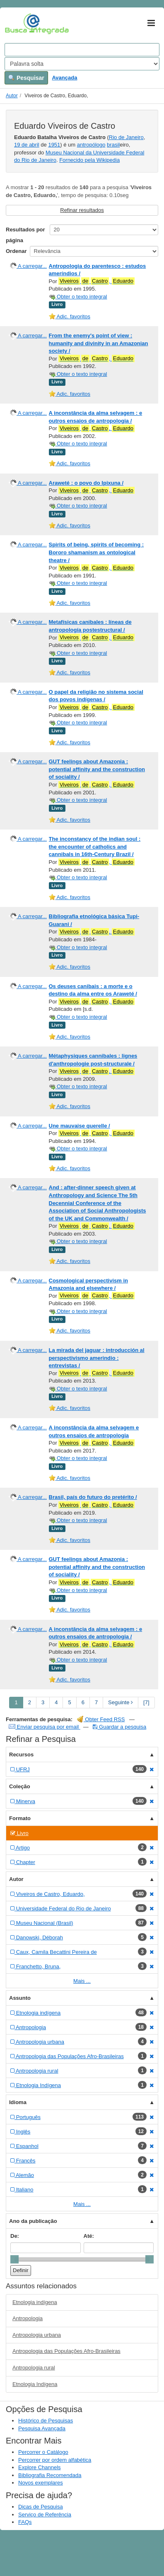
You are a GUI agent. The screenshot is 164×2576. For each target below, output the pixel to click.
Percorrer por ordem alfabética (54, 2460)
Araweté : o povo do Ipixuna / (86, 483)
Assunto (20, 1998)
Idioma (18, 2102)
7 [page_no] (96, 1702)
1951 (54, 145)
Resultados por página (25, 234)
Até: (89, 2236)
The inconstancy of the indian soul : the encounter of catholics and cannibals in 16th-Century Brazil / (95, 846)
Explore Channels (39, 2467)
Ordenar (16, 251)
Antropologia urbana (36, 2335)
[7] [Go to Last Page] (146, 1702)
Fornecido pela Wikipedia (89, 160)
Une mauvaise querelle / (79, 1126)
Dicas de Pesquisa (40, 2507)
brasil (113, 145)
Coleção (19, 1786)
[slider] (14, 2259)
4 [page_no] (56, 1702)
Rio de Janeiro (126, 137)
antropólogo (91, 145)
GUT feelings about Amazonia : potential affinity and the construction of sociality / (97, 769)
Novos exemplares (40, 2483)
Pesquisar (26, 78)
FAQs (25, 2522)
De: (14, 2236)
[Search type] (82, 63)
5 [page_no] (69, 1702)
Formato (20, 1818)
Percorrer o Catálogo (43, 2452)
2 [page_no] (29, 1702)
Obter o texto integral (78, 296)
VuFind (18, 23)
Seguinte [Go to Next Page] (120, 1702)
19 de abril (26, 145)
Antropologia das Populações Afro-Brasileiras (66, 2351)
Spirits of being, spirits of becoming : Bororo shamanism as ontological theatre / (96, 552)
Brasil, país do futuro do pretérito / (93, 1497)
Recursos (21, 1754)
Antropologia (27, 2318)
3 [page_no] (42, 1702)
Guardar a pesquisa (119, 1727)
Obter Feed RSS (101, 1719)
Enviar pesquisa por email (44, 1727)
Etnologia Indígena (34, 2384)
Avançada (64, 78)
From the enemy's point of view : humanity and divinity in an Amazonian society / (98, 343)
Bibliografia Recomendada (49, 2475)
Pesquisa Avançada (41, 2428)
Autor (12, 96)
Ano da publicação (33, 2221)
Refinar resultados (82, 210)
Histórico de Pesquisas (45, 2420)
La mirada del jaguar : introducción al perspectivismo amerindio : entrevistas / (97, 1358)
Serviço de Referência (44, 2514)
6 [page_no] (83, 1702)
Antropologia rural (33, 2367)
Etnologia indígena (34, 2302)
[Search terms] (82, 49)
